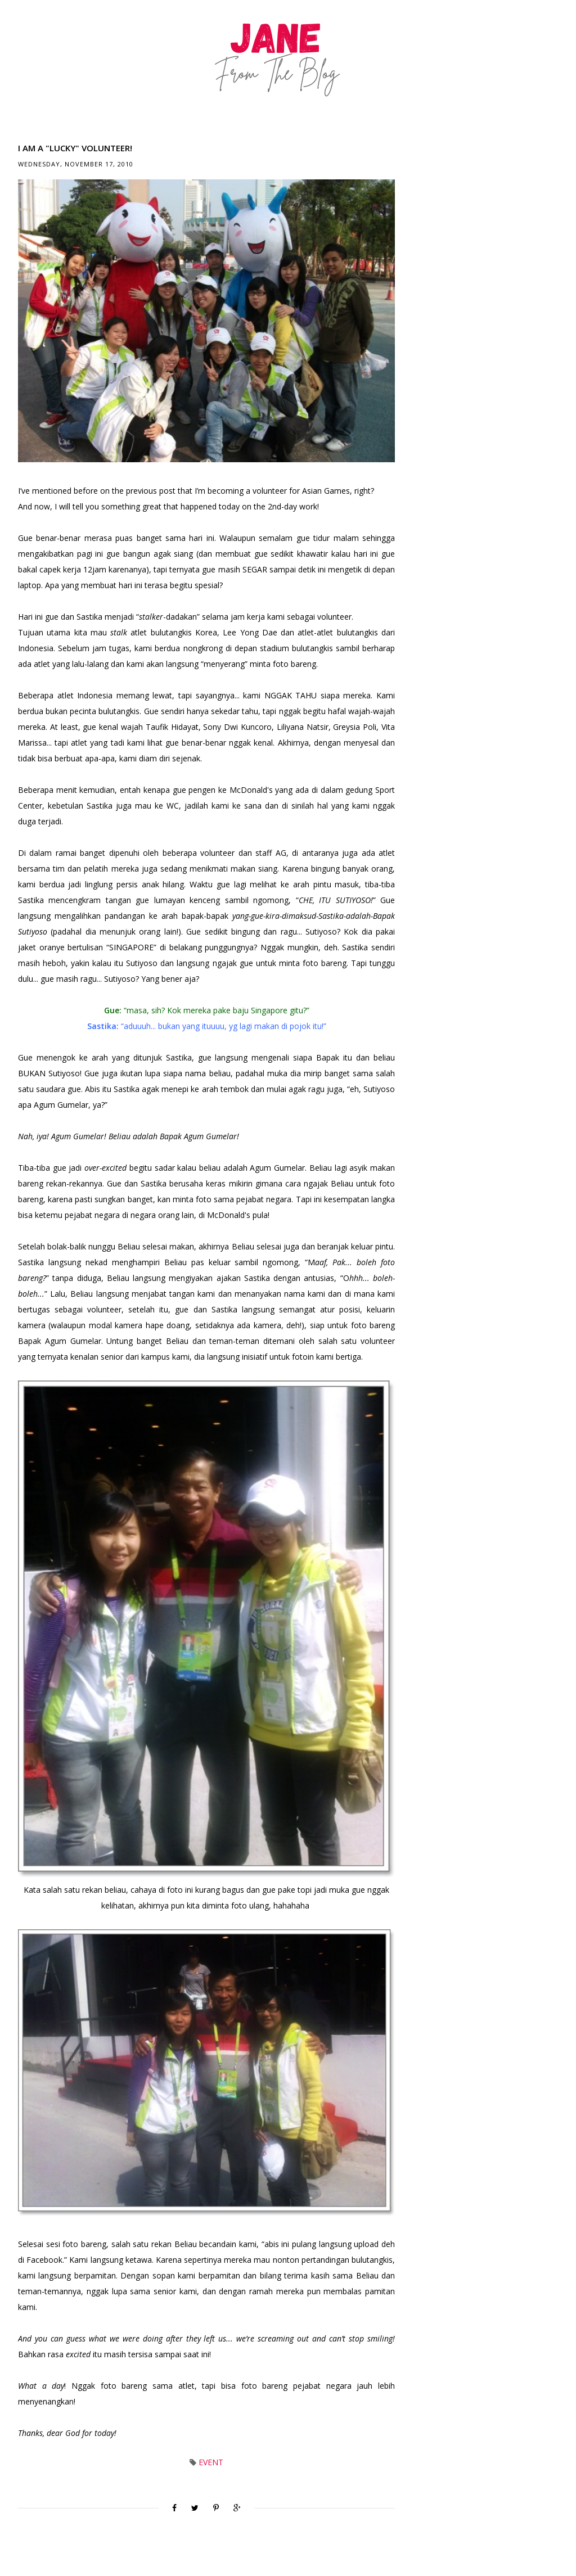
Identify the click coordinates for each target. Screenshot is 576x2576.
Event (211, 2462)
